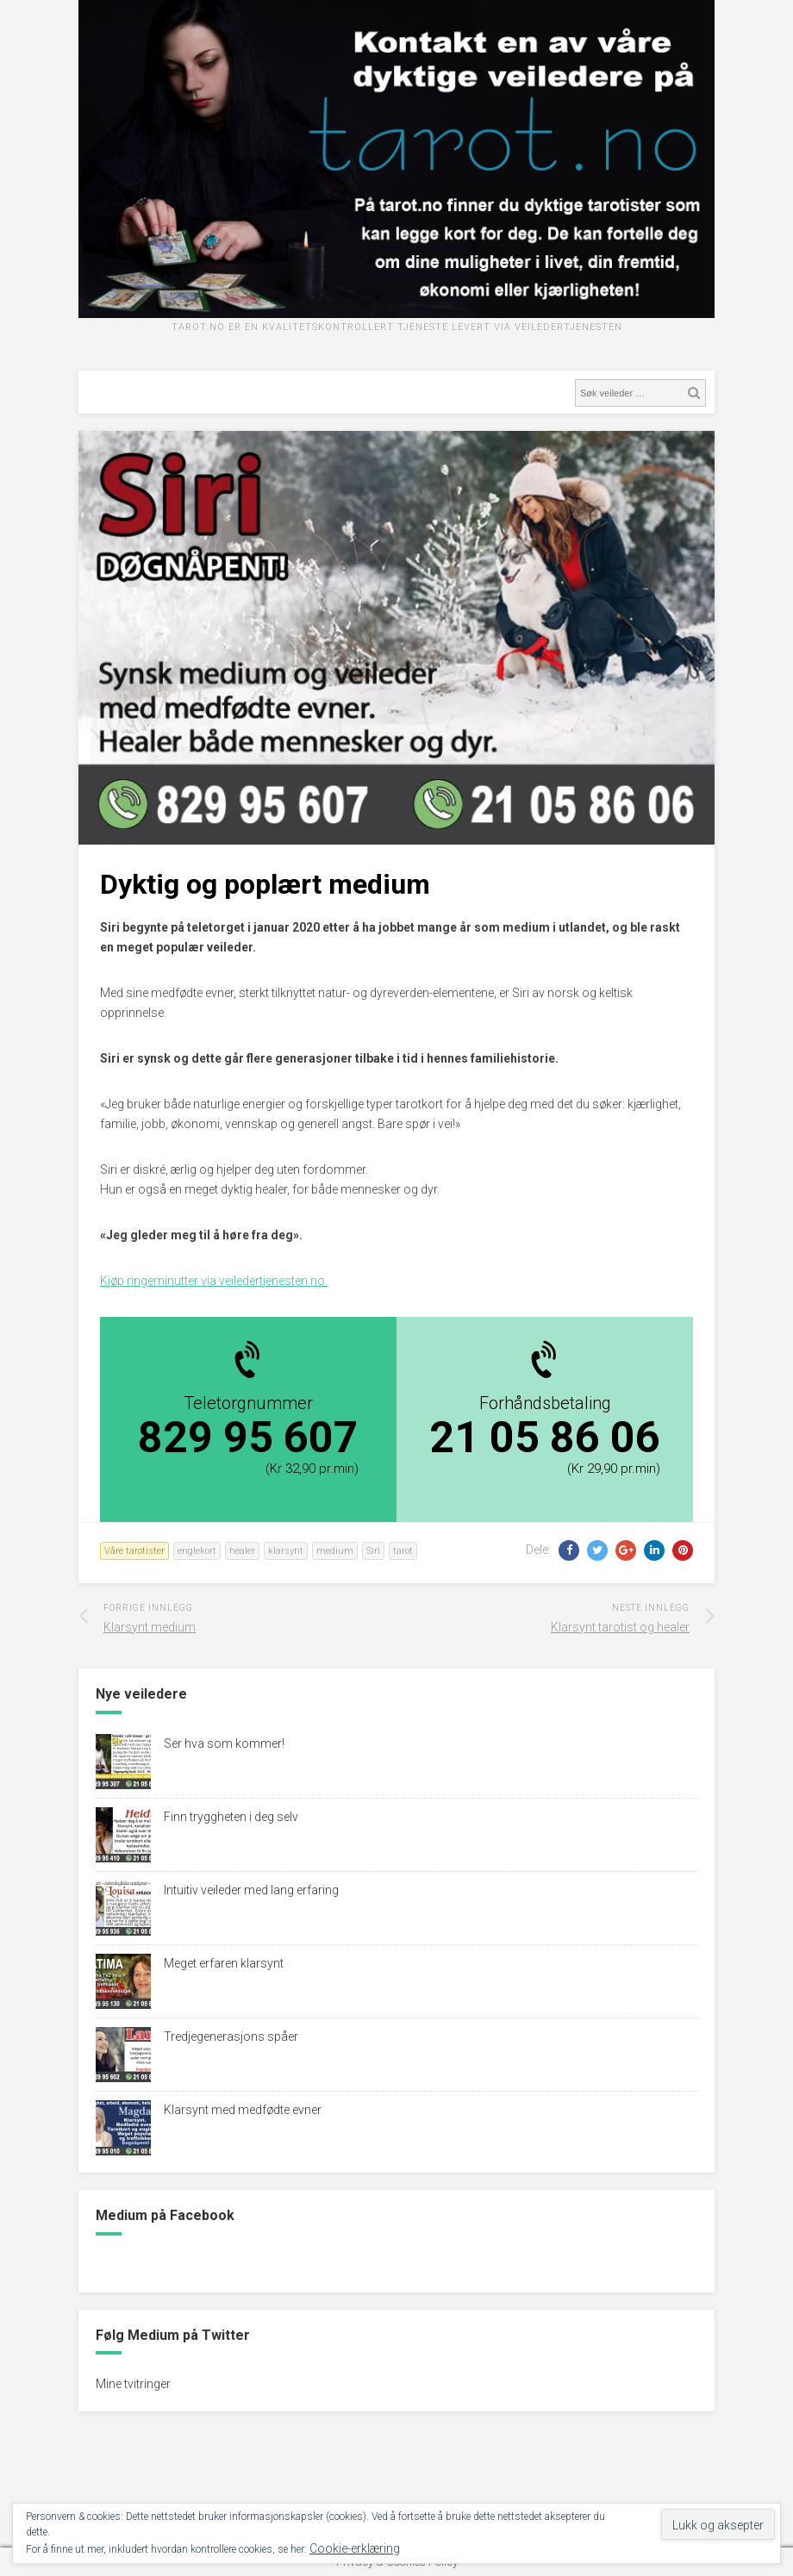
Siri (373, 1550)
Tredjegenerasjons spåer (231, 2036)
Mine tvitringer (133, 2384)
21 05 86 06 (544, 1438)
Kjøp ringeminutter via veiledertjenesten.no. (214, 1281)
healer (242, 1550)
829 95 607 (248, 1438)
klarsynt (285, 1550)
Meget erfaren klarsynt (224, 1963)
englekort (197, 1550)
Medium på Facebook (165, 2215)
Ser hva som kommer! (224, 1743)
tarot (403, 1550)
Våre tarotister (134, 1550)
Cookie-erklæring (354, 2548)
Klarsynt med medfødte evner (243, 2110)
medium (334, 1550)
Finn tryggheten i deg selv (231, 1817)
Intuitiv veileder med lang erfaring (251, 1890)
